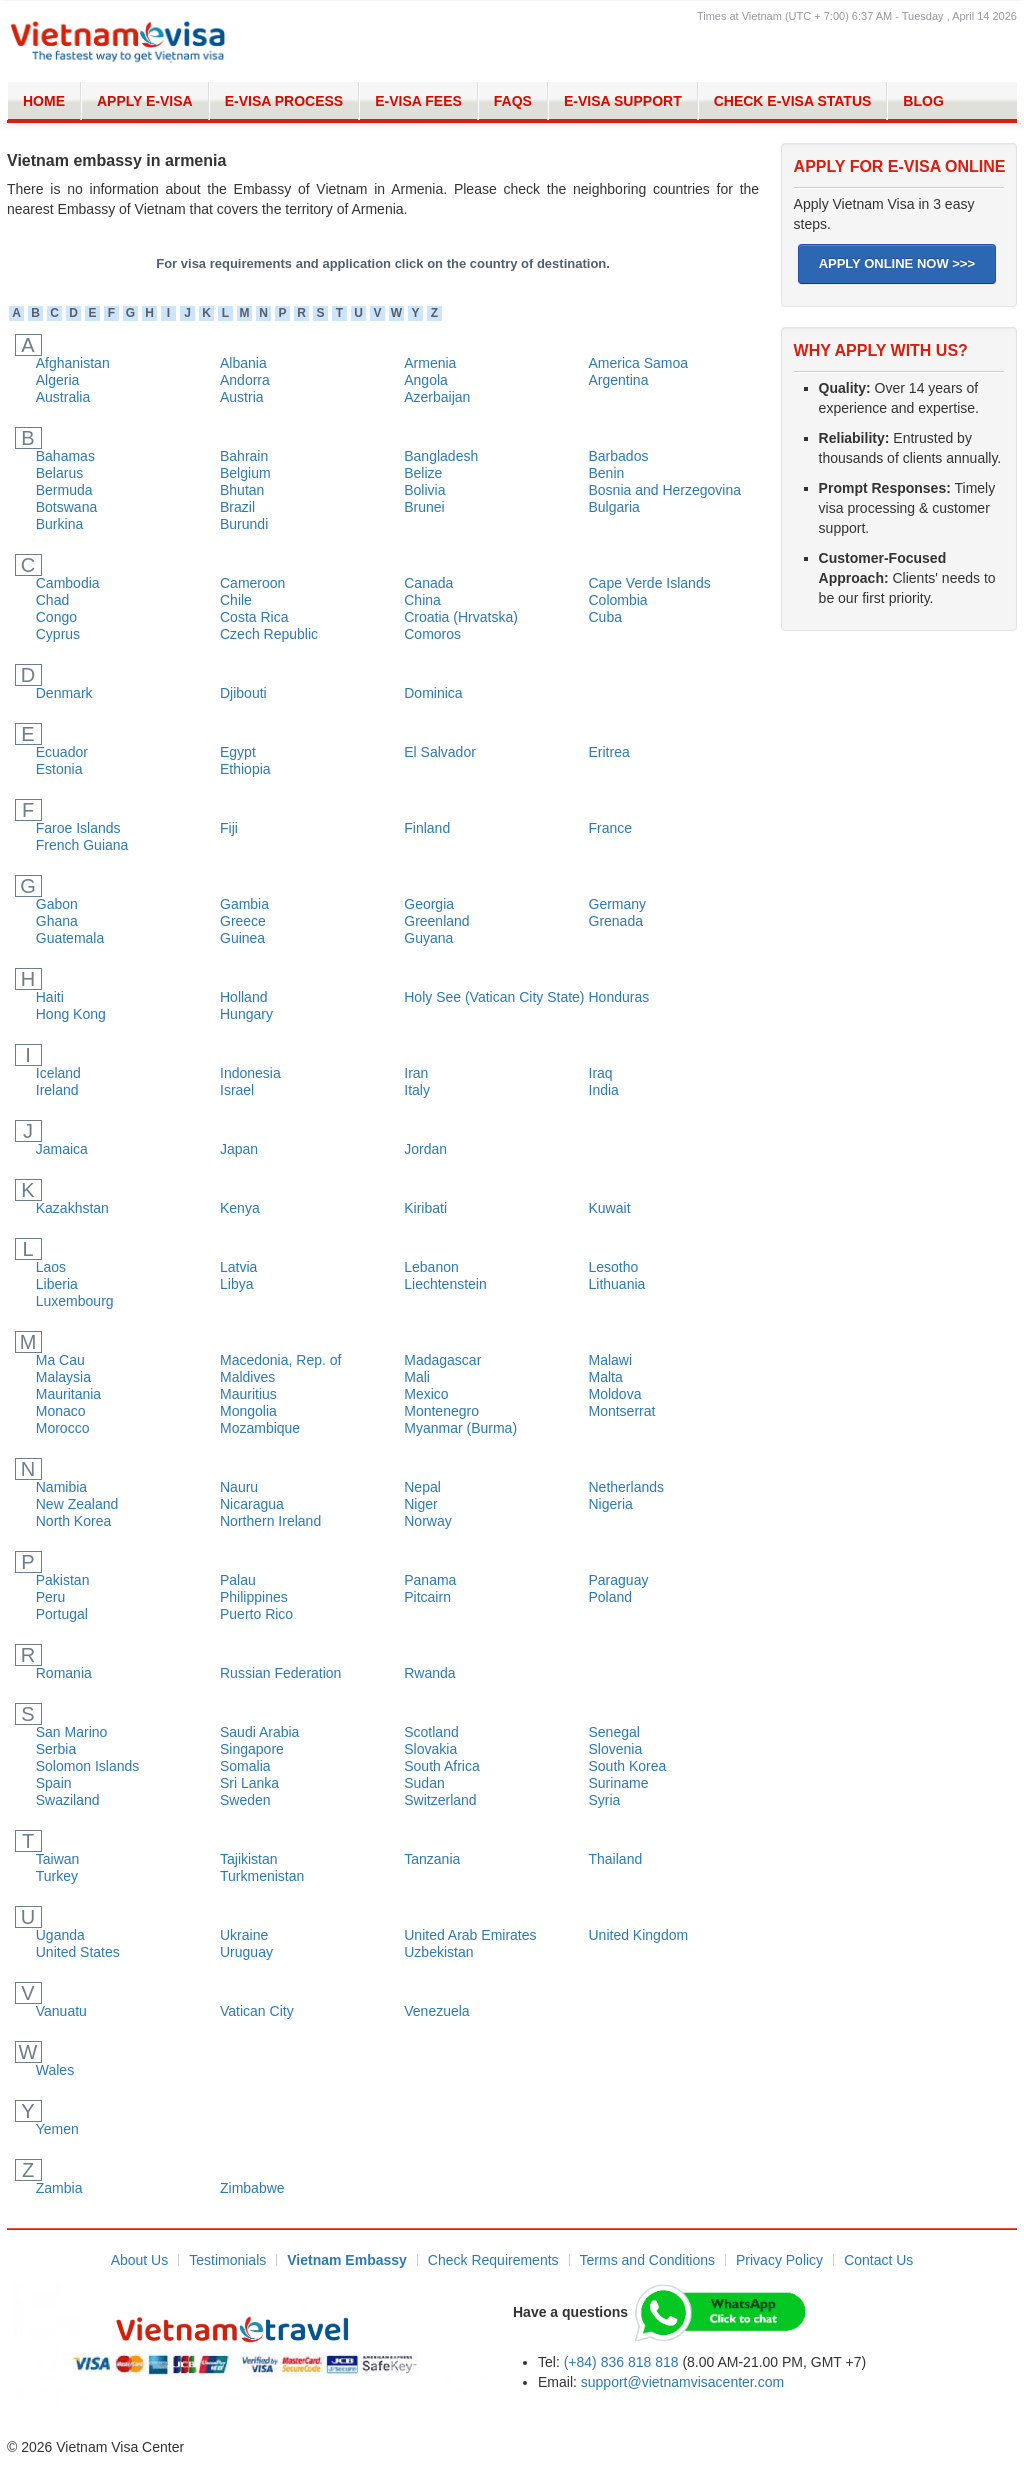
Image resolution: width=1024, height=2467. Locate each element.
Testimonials (227, 2260)
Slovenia (616, 1749)
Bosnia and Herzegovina (665, 490)
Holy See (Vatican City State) (494, 997)
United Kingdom (639, 1935)
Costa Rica (254, 617)
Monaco (61, 1411)
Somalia (245, 1766)
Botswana (66, 507)
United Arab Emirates (470, 1935)
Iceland (58, 1073)
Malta (606, 1377)
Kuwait (610, 1208)
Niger (420, 1504)
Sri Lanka (249, 1783)
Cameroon (252, 583)
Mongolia (248, 1411)
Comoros (432, 634)
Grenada (616, 921)
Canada (428, 583)
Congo (56, 617)
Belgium (245, 473)
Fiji (229, 828)
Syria (605, 1800)
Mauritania (68, 1394)
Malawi (611, 1360)
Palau (238, 1580)
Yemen (57, 2129)
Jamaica (62, 1149)
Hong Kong (71, 1014)
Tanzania (432, 1859)
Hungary (246, 1014)
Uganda (60, 1935)
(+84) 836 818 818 (621, 2362)
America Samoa (639, 363)
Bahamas (65, 456)
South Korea (628, 1766)
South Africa (442, 1766)
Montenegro (441, 1411)
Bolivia (424, 490)
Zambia (59, 2188)
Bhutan (242, 490)
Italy (417, 1090)
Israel (237, 1090)
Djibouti (243, 693)
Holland (243, 997)
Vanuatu (61, 2011)
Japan (239, 1149)
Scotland (431, 1732)
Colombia (618, 600)
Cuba (605, 617)
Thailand (616, 1859)
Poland (611, 1597)
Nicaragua (252, 1504)
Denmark (64, 693)
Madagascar (442, 1360)
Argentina (619, 380)
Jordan (425, 1149)
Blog (923, 101)
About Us (140, 2260)
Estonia (59, 769)
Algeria (58, 380)
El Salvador (440, 752)
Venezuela (436, 2011)
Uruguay (246, 1952)
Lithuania (617, 1284)
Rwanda (429, 1673)
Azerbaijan (437, 397)
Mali (417, 1377)
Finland (427, 828)
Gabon (57, 904)
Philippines (254, 1597)
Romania (64, 1673)
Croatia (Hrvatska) (461, 617)
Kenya (240, 1208)
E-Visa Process (284, 101)
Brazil (237, 507)
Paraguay (619, 1580)
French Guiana (82, 845)
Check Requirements (493, 2260)
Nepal (422, 1487)
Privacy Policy (779, 2260)
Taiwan (58, 1859)
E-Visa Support (623, 101)
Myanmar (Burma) (460, 1428)
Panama (430, 1580)
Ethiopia (245, 769)
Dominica (433, 693)
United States (78, 1952)
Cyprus (58, 634)
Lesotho (614, 1267)
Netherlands (627, 1487)
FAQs (513, 101)
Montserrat (622, 1411)
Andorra (245, 380)
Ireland (57, 1090)
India (604, 1090)
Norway (427, 1521)
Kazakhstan (72, 1208)
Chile (236, 600)
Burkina (59, 524)
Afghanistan (73, 363)
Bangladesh (441, 456)
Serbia (56, 1749)
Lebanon (431, 1267)
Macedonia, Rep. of (280, 1360)
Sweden (245, 1800)
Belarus (59, 473)
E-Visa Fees (418, 101)
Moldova (615, 1394)
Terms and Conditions (647, 2260)
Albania (243, 363)
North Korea (73, 1521)
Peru (51, 1597)
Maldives (247, 1377)
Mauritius (248, 1394)
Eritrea (609, 752)
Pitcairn (427, 1597)
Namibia (61, 1487)
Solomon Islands (88, 1766)
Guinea (242, 938)
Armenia (430, 363)
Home (44, 101)
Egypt (238, 752)
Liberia (57, 1284)
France (611, 828)
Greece (243, 921)
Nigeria (611, 1504)
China (422, 600)
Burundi (244, 524)
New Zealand (77, 1504)
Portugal (62, 1614)
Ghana (57, 921)
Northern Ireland (270, 1521)
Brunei (424, 507)
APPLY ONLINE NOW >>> (897, 263)
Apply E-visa (145, 101)
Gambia (244, 904)
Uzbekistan (438, 1952)
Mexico (426, 1394)
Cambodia (68, 583)
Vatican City (257, 2011)
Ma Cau (60, 1360)
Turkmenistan (262, 1876)
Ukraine (244, 1935)
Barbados (619, 456)
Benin (607, 473)
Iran (416, 1073)
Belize (423, 473)
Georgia (429, 904)
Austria (242, 397)
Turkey (57, 1876)
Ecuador (62, 752)
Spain (54, 1783)
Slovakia (430, 1749)
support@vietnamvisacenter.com (682, 2382)
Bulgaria (614, 507)
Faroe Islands (78, 828)
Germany (618, 904)
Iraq (601, 1073)
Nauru (239, 1487)
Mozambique (260, 1428)
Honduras (619, 997)
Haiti (50, 997)
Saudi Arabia (259, 1732)
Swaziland (68, 1800)
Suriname (619, 1783)
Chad (52, 600)
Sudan (424, 1783)
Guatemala (70, 938)
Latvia (238, 1267)
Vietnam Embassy (347, 2260)
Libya (236, 1284)
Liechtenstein (445, 1284)
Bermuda (64, 490)
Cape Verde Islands (650, 583)
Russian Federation (280, 1673)
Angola (426, 380)
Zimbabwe (252, 2188)
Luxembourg (75, 1301)
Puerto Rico (256, 1614)
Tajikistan (249, 1859)
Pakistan (63, 1580)
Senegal (614, 1732)
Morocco (63, 1428)
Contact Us (878, 2260)
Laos (51, 1267)
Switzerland (440, 1800)
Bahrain (244, 456)
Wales (55, 2070)
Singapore (252, 1749)
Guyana (428, 938)
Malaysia (63, 1377)
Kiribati (425, 1208)
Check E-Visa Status (793, 101)
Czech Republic (269, 634)
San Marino (72, 1732)
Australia (63, 397)
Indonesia (250, 1073)
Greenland (436, 921)
